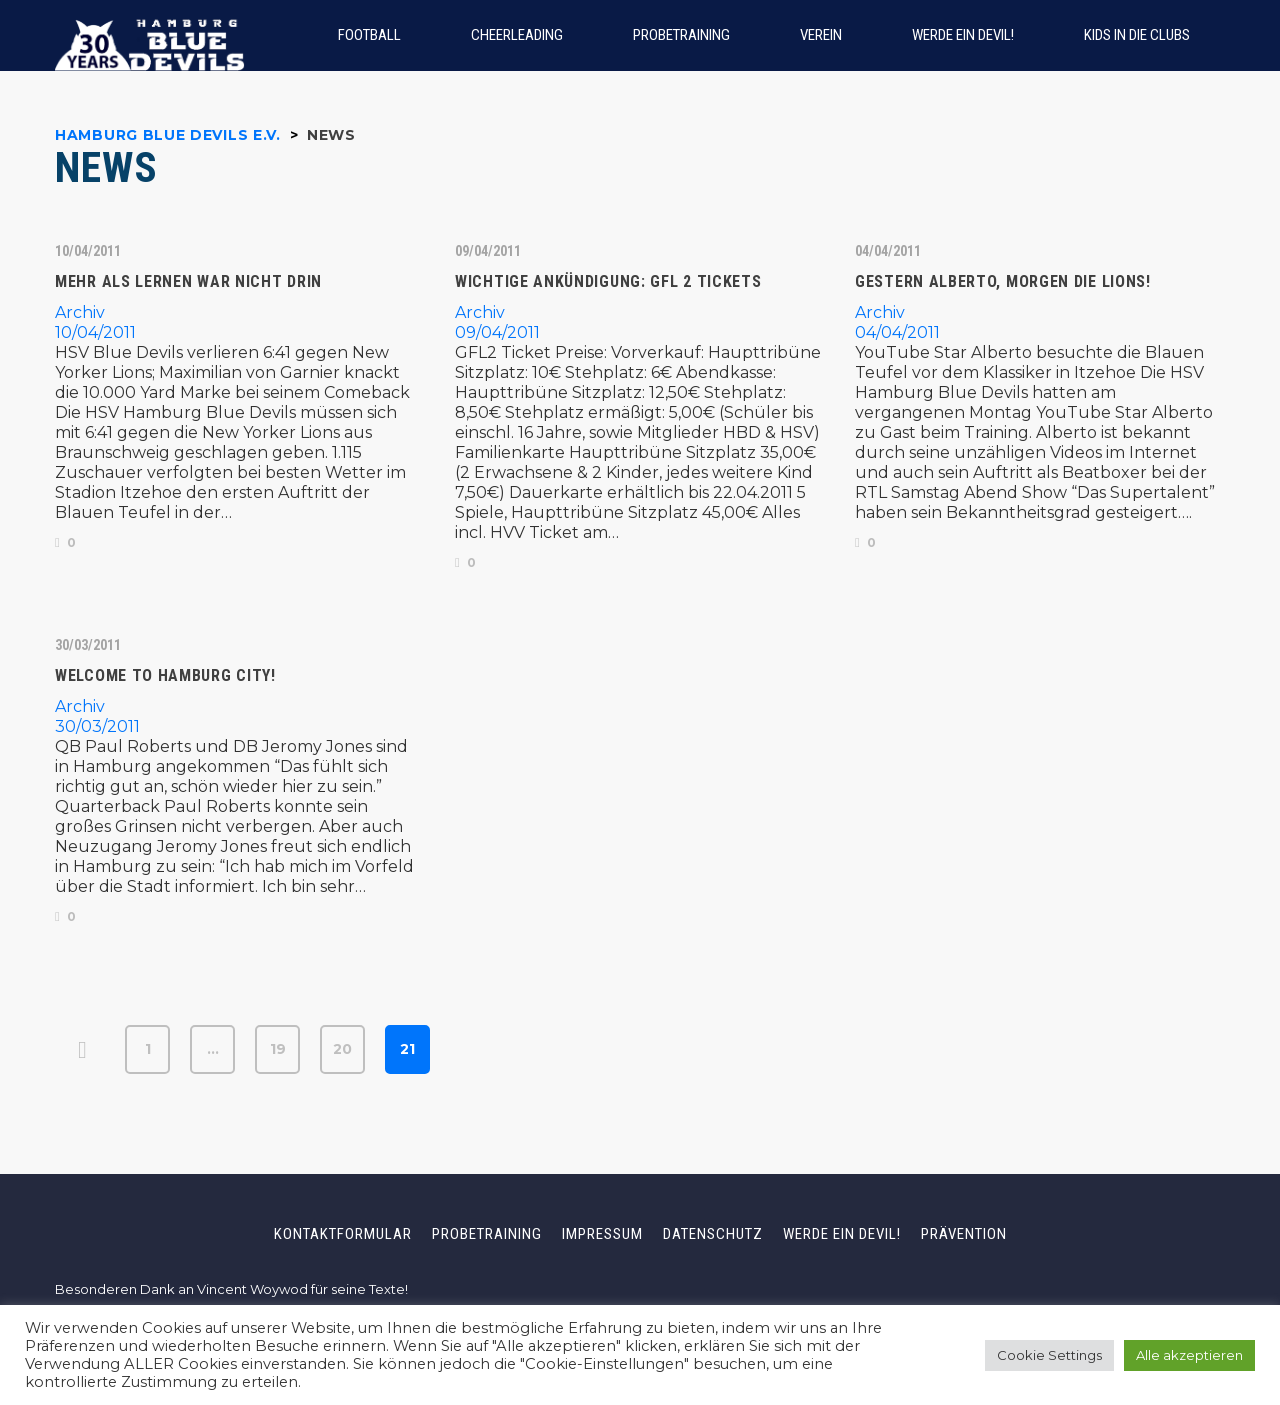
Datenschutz (713, 1234)
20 (342, 1049)
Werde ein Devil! (842, 1234)
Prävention (964, 1234)
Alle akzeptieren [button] (1189, 1355)
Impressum (602, 1234)
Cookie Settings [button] (1049, 1355)
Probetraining (487, 1234)
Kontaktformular (343, 1234)
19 (278, 1049)
